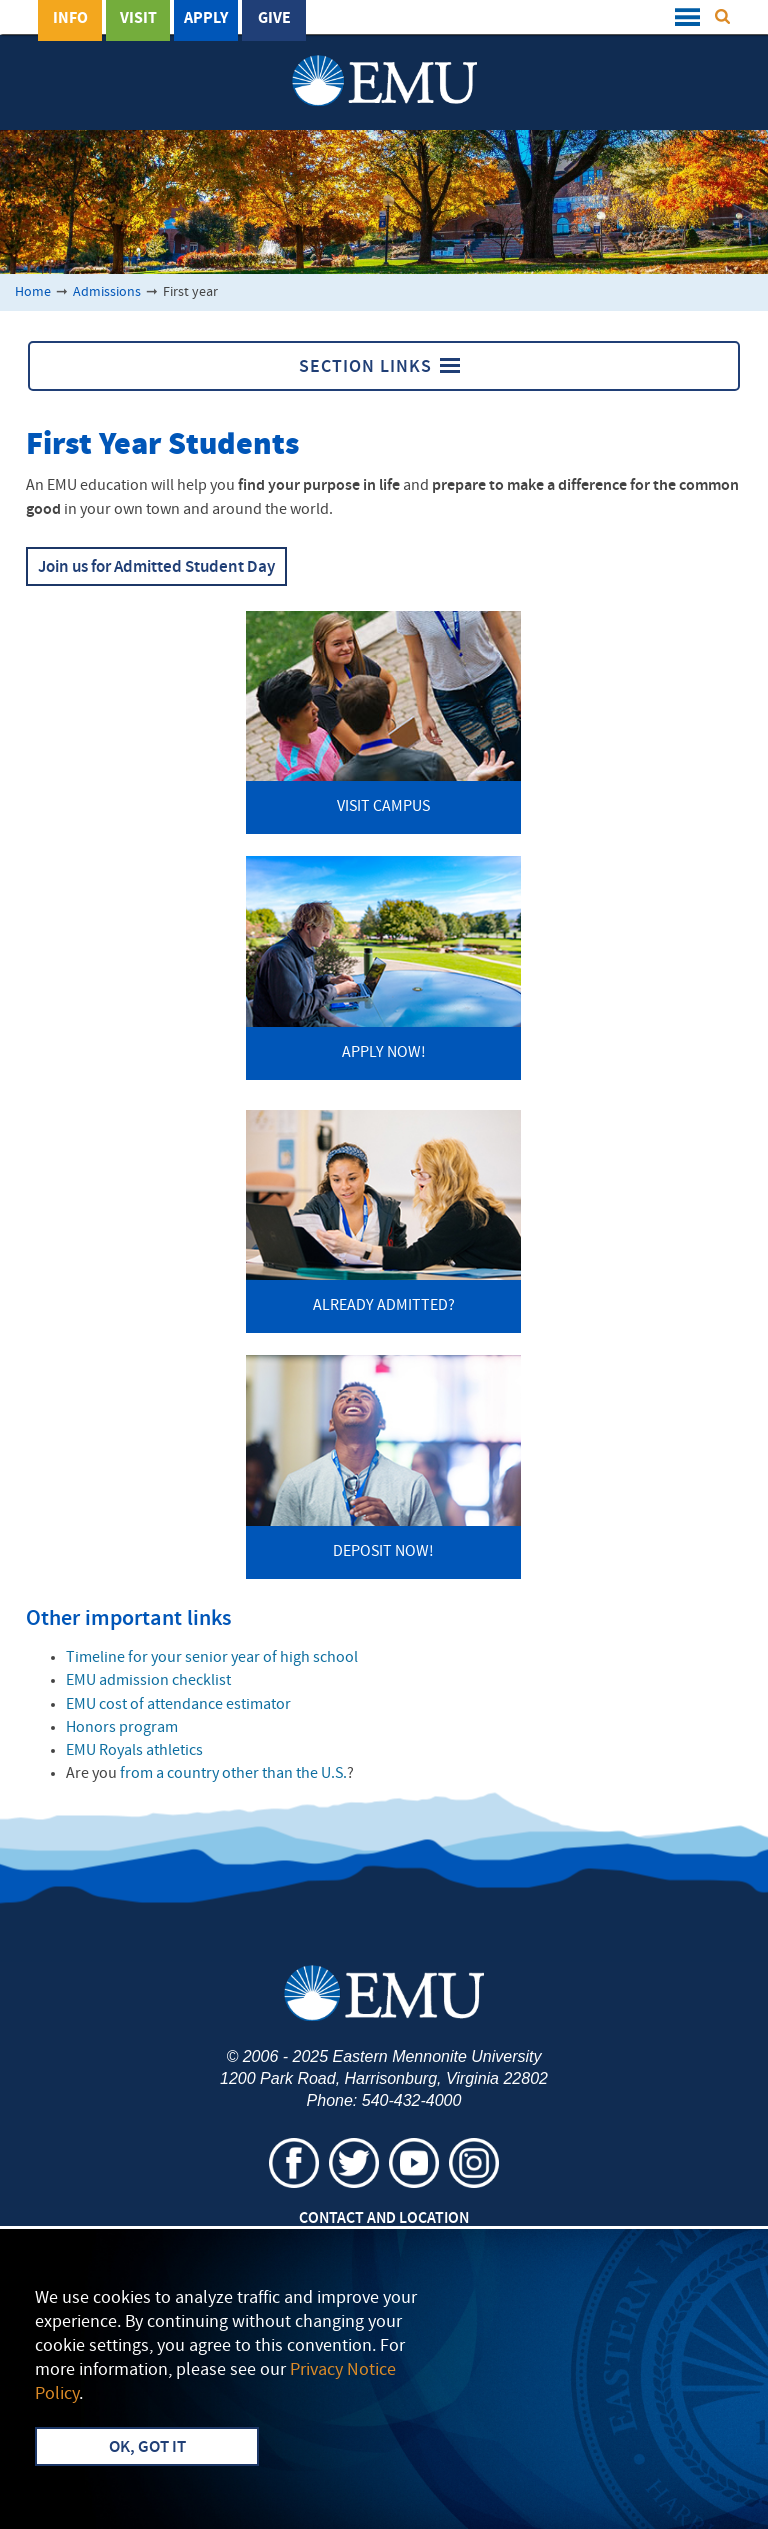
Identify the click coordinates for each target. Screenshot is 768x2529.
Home (33, 292)
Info (70, 19)
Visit (138, 19)
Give (274, 19)
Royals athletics (134, 1751)
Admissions (107, 292)
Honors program (122, 1728)
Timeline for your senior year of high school (212, 1658)
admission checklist (148, 1681)
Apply (206, 19)
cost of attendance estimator (178, 1705)
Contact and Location (384, 2219)
